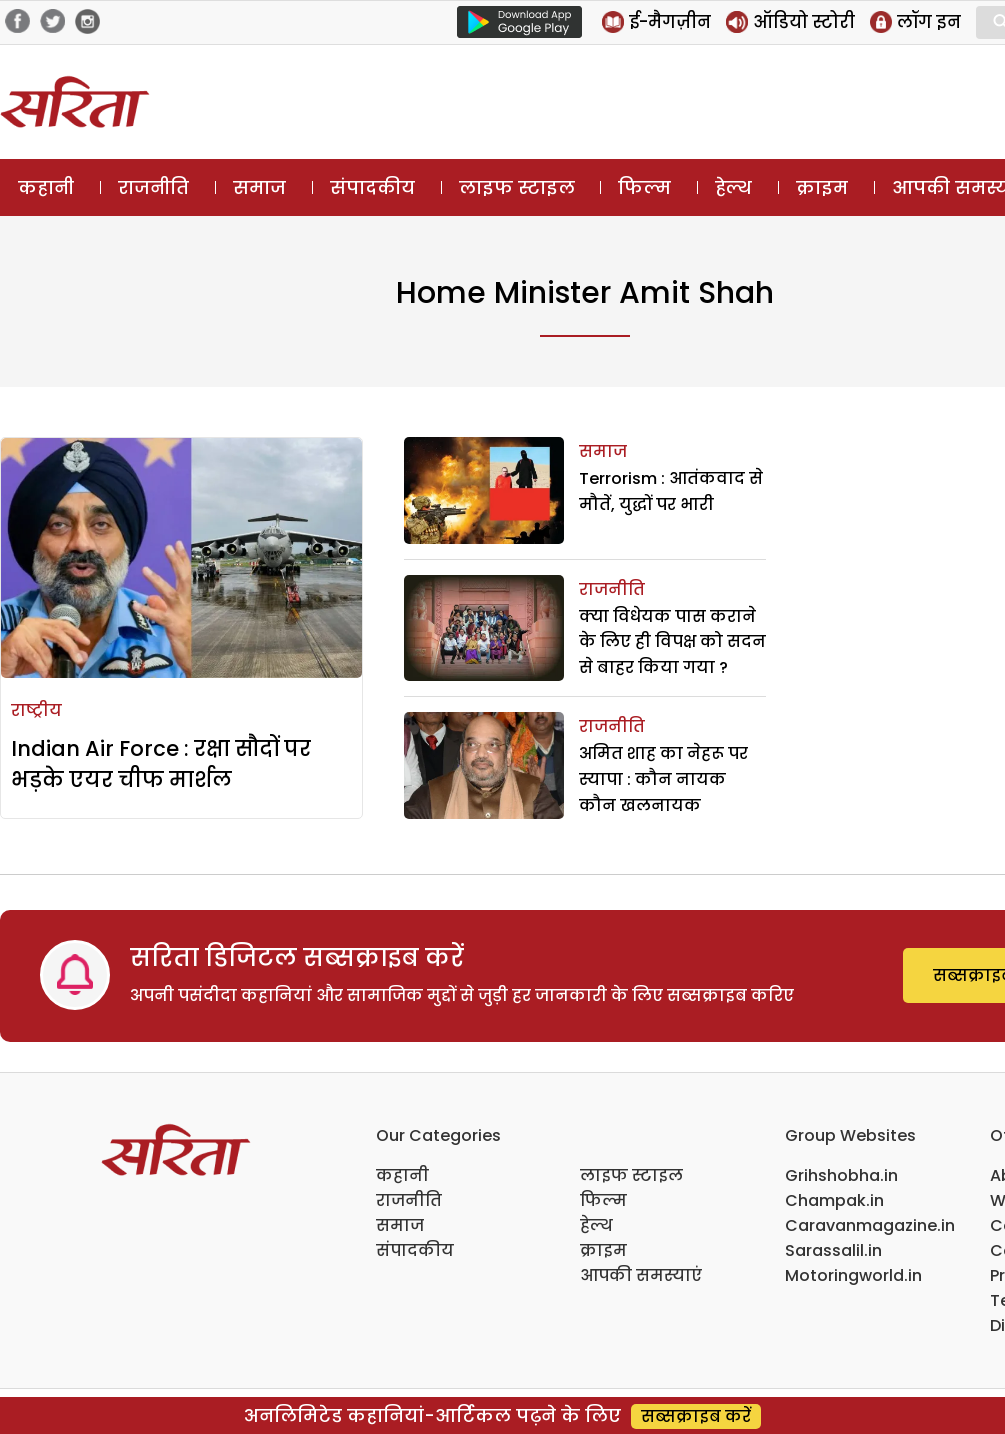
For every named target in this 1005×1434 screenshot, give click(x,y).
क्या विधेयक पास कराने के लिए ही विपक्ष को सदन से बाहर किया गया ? (672, 642)
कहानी (46, 187)
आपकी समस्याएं (641, 1275)
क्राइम (822, 187)
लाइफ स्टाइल (517, 187)
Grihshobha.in (841, 1175)
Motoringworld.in (853, 1275)
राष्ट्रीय (36, 710)
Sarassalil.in (833, 1250)
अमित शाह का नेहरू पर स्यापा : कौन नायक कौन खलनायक (663, 779)
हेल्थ (733, 187)
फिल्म (644, 187)
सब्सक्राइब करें (696, 1416)
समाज (259, 187)
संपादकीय (372, 187)
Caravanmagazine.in (870, 1225)
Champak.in (834, 1200)
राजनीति (153, 187)
